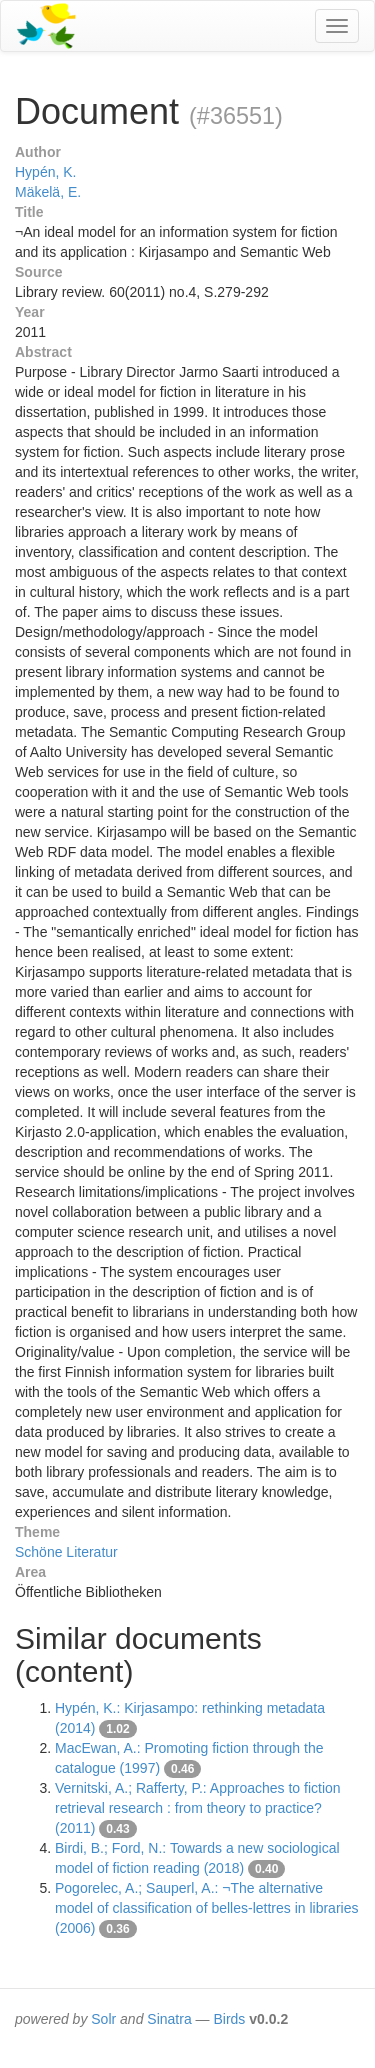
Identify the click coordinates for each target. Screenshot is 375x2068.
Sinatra (169, 2019)
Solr (103, 2019)
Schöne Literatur (66, 1552)
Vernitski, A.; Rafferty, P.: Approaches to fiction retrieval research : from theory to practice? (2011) (198, 1808)
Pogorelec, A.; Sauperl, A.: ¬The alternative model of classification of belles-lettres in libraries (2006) (206, 1908)
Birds (229, 2019)
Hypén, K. (45, 172)
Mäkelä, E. (48, 192)
